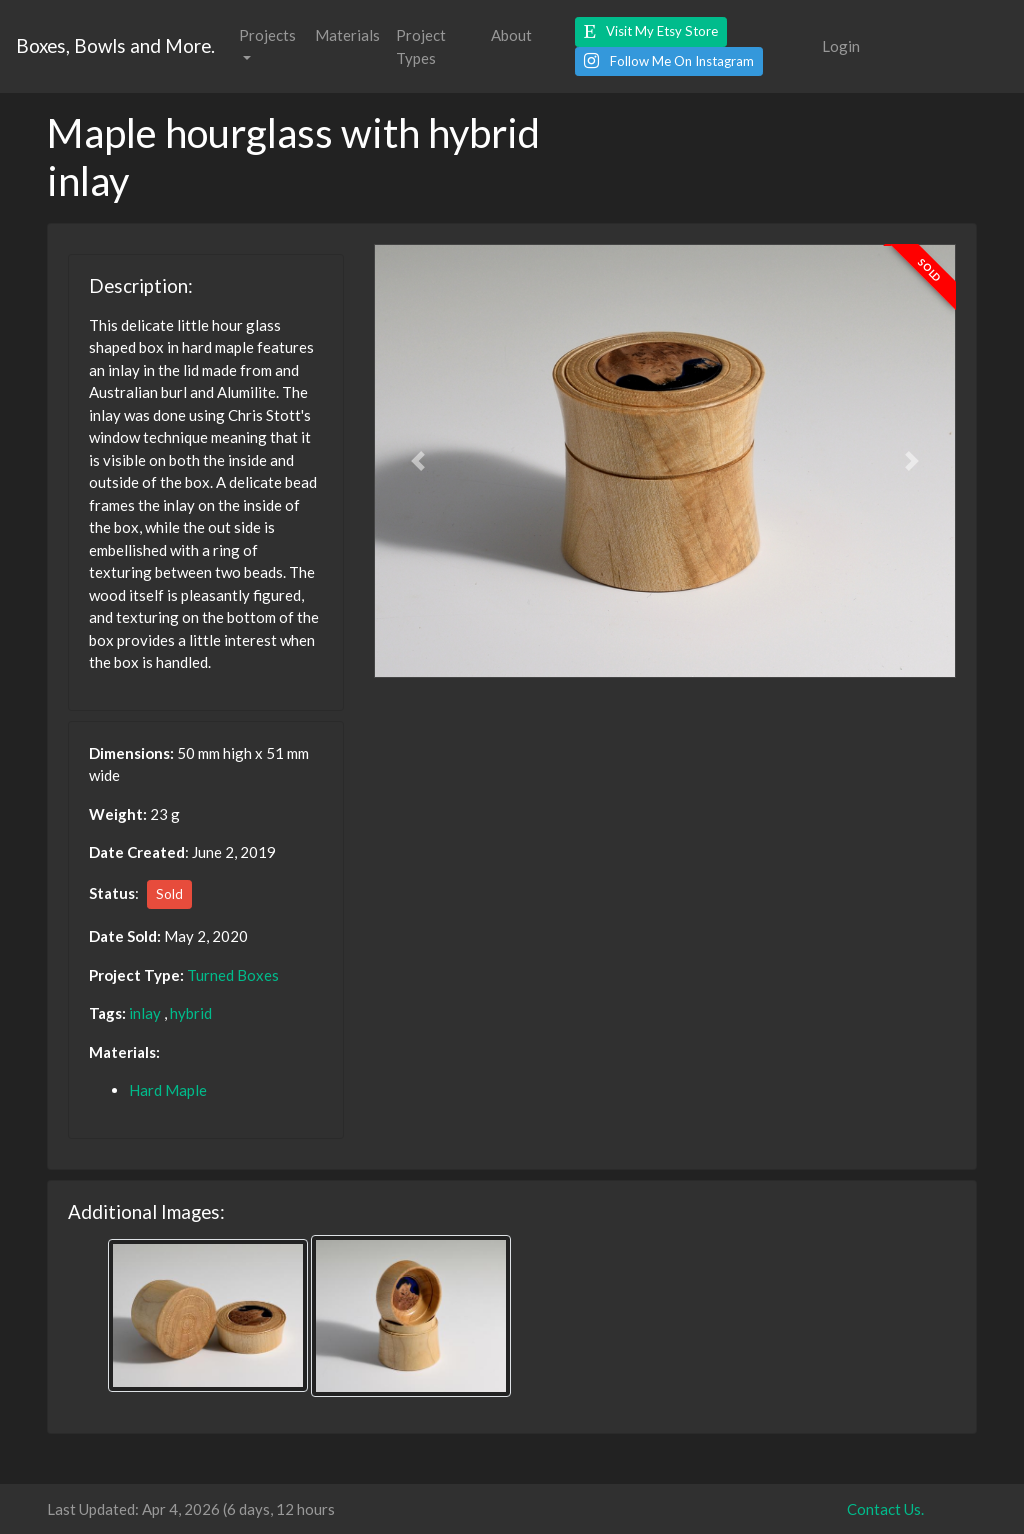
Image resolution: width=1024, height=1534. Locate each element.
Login (841, 46)
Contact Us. (885, 1509)
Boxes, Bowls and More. (115, 45)
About (511, 35)
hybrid (191, 1013)
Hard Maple (168, 1090)
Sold (169, 894)
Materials (347, 35)
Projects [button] (267, 35)
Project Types (421, 46)
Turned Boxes (233, 975)
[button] (651, 32)
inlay (145, 1013)
